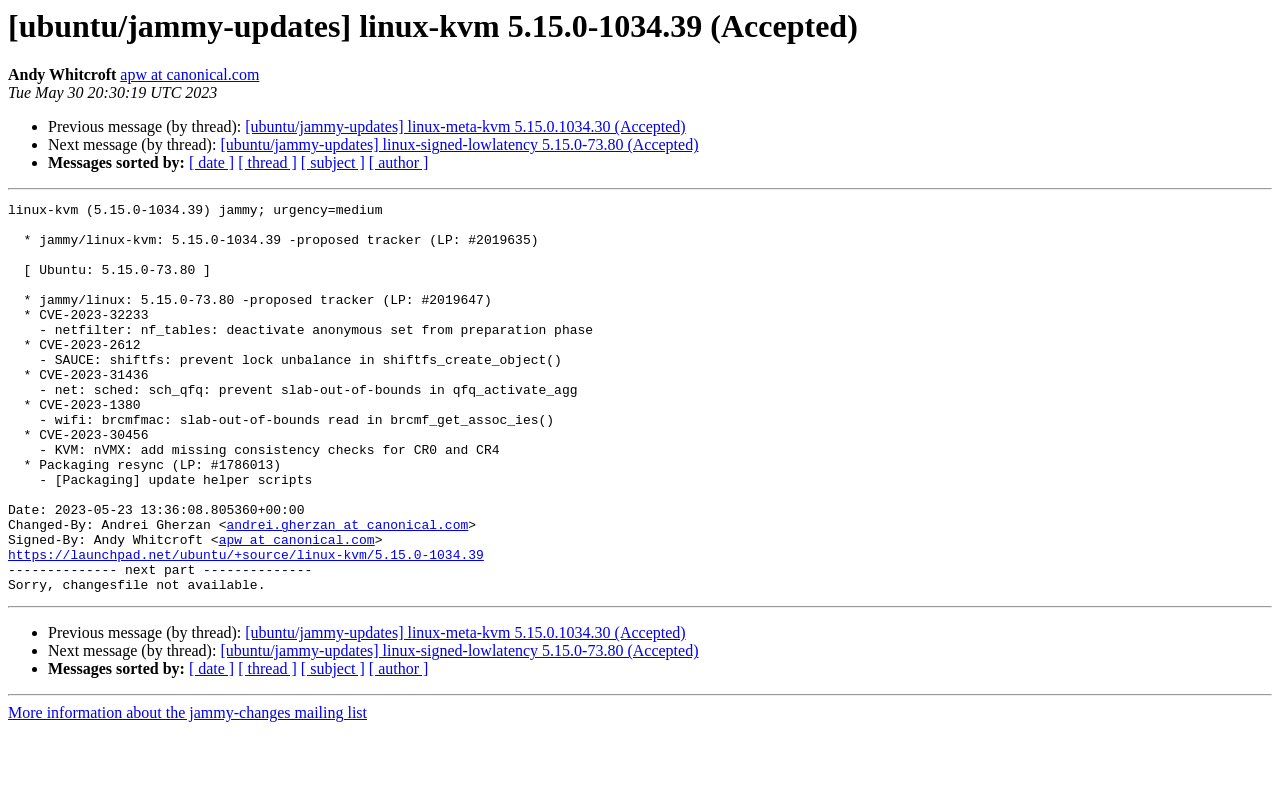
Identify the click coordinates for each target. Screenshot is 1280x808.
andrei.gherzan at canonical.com (347, 590)
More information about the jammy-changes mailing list (187, 790)
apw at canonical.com (189, 74)
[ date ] (211, 162)
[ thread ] (267, 162)
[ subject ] (333, 162)
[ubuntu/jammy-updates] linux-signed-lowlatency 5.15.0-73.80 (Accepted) (459, 144)
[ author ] (399, 162)
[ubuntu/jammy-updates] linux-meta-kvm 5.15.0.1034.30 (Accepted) (465, 126)
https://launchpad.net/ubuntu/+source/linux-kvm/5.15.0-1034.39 (246, 626)
